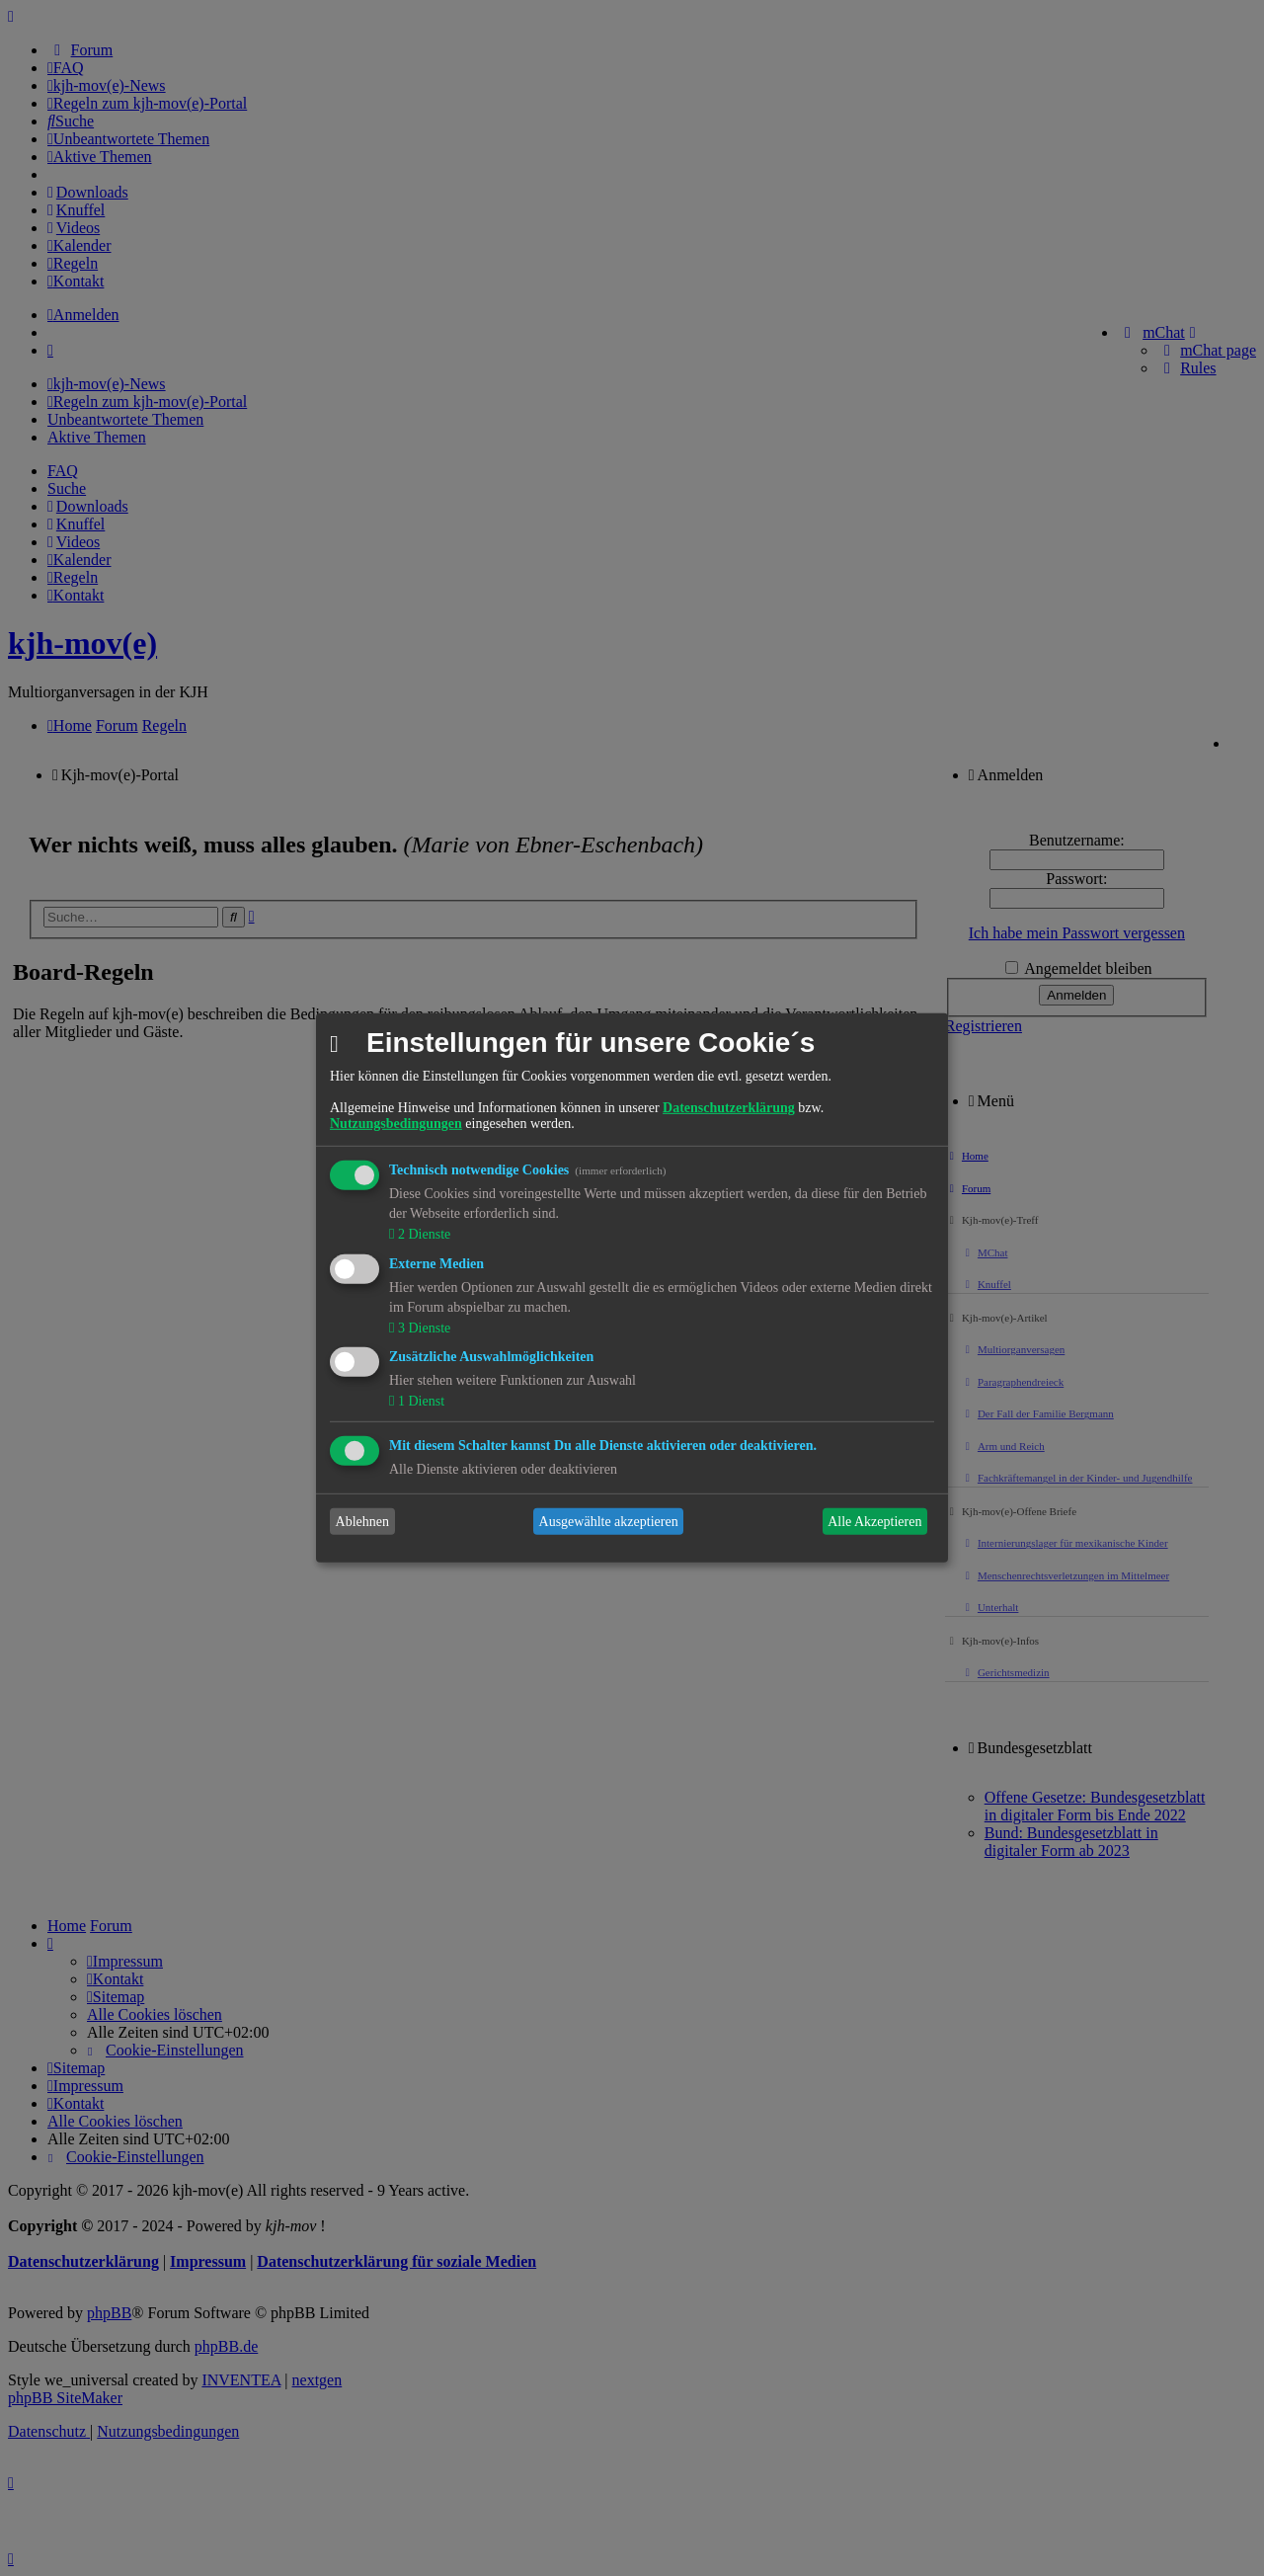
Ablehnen (362, 1521)
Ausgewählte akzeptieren (608, 1521)
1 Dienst (419, 1401)
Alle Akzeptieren (874, 1521)
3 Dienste (422, 1327)
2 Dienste (422, 1234)
